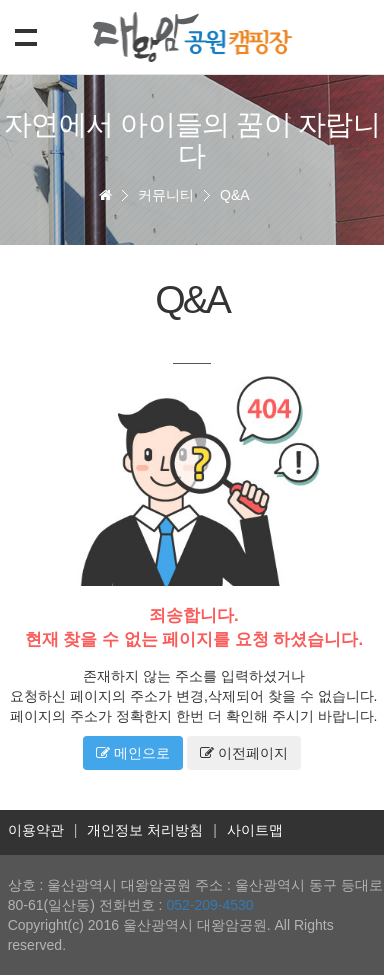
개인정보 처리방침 (145, 830)
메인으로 (133, 753)
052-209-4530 (209, 905)
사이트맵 (255, 830)
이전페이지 (244, 753)
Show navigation (22, 35)
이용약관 (36, 830)
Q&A (235, 195)
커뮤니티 (166, 195)
